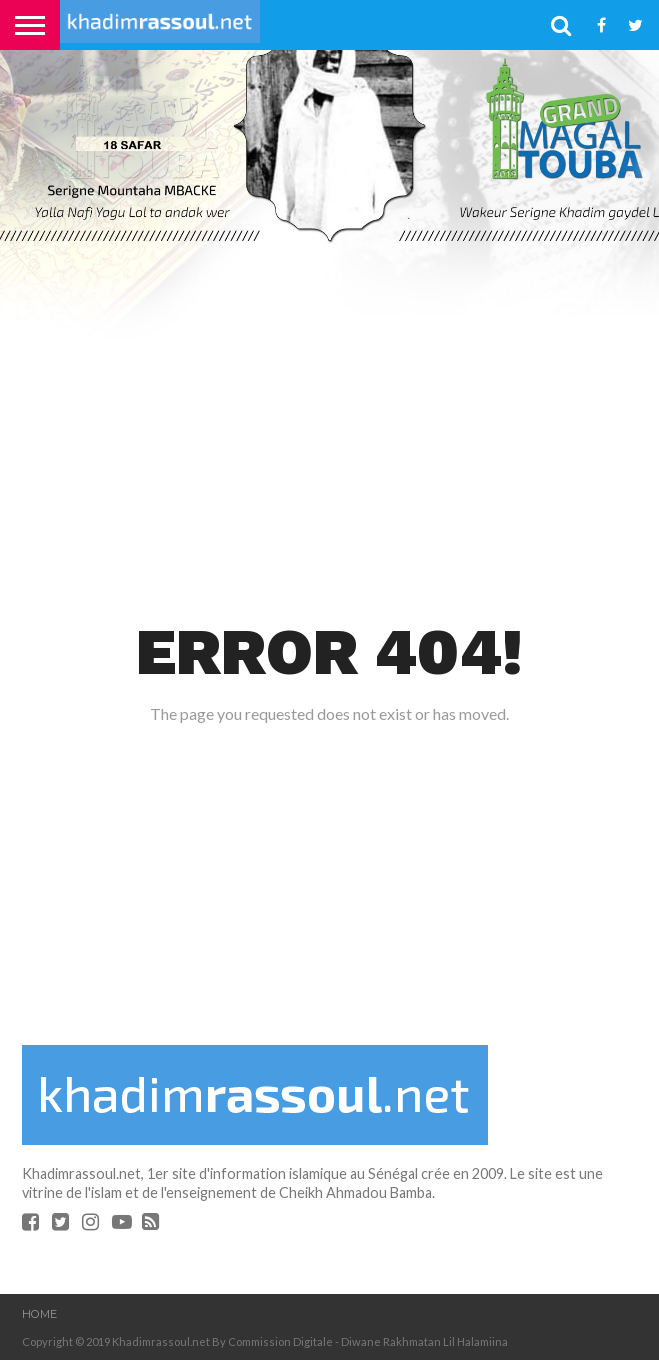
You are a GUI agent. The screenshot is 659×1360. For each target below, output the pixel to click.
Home (39, 1314)
